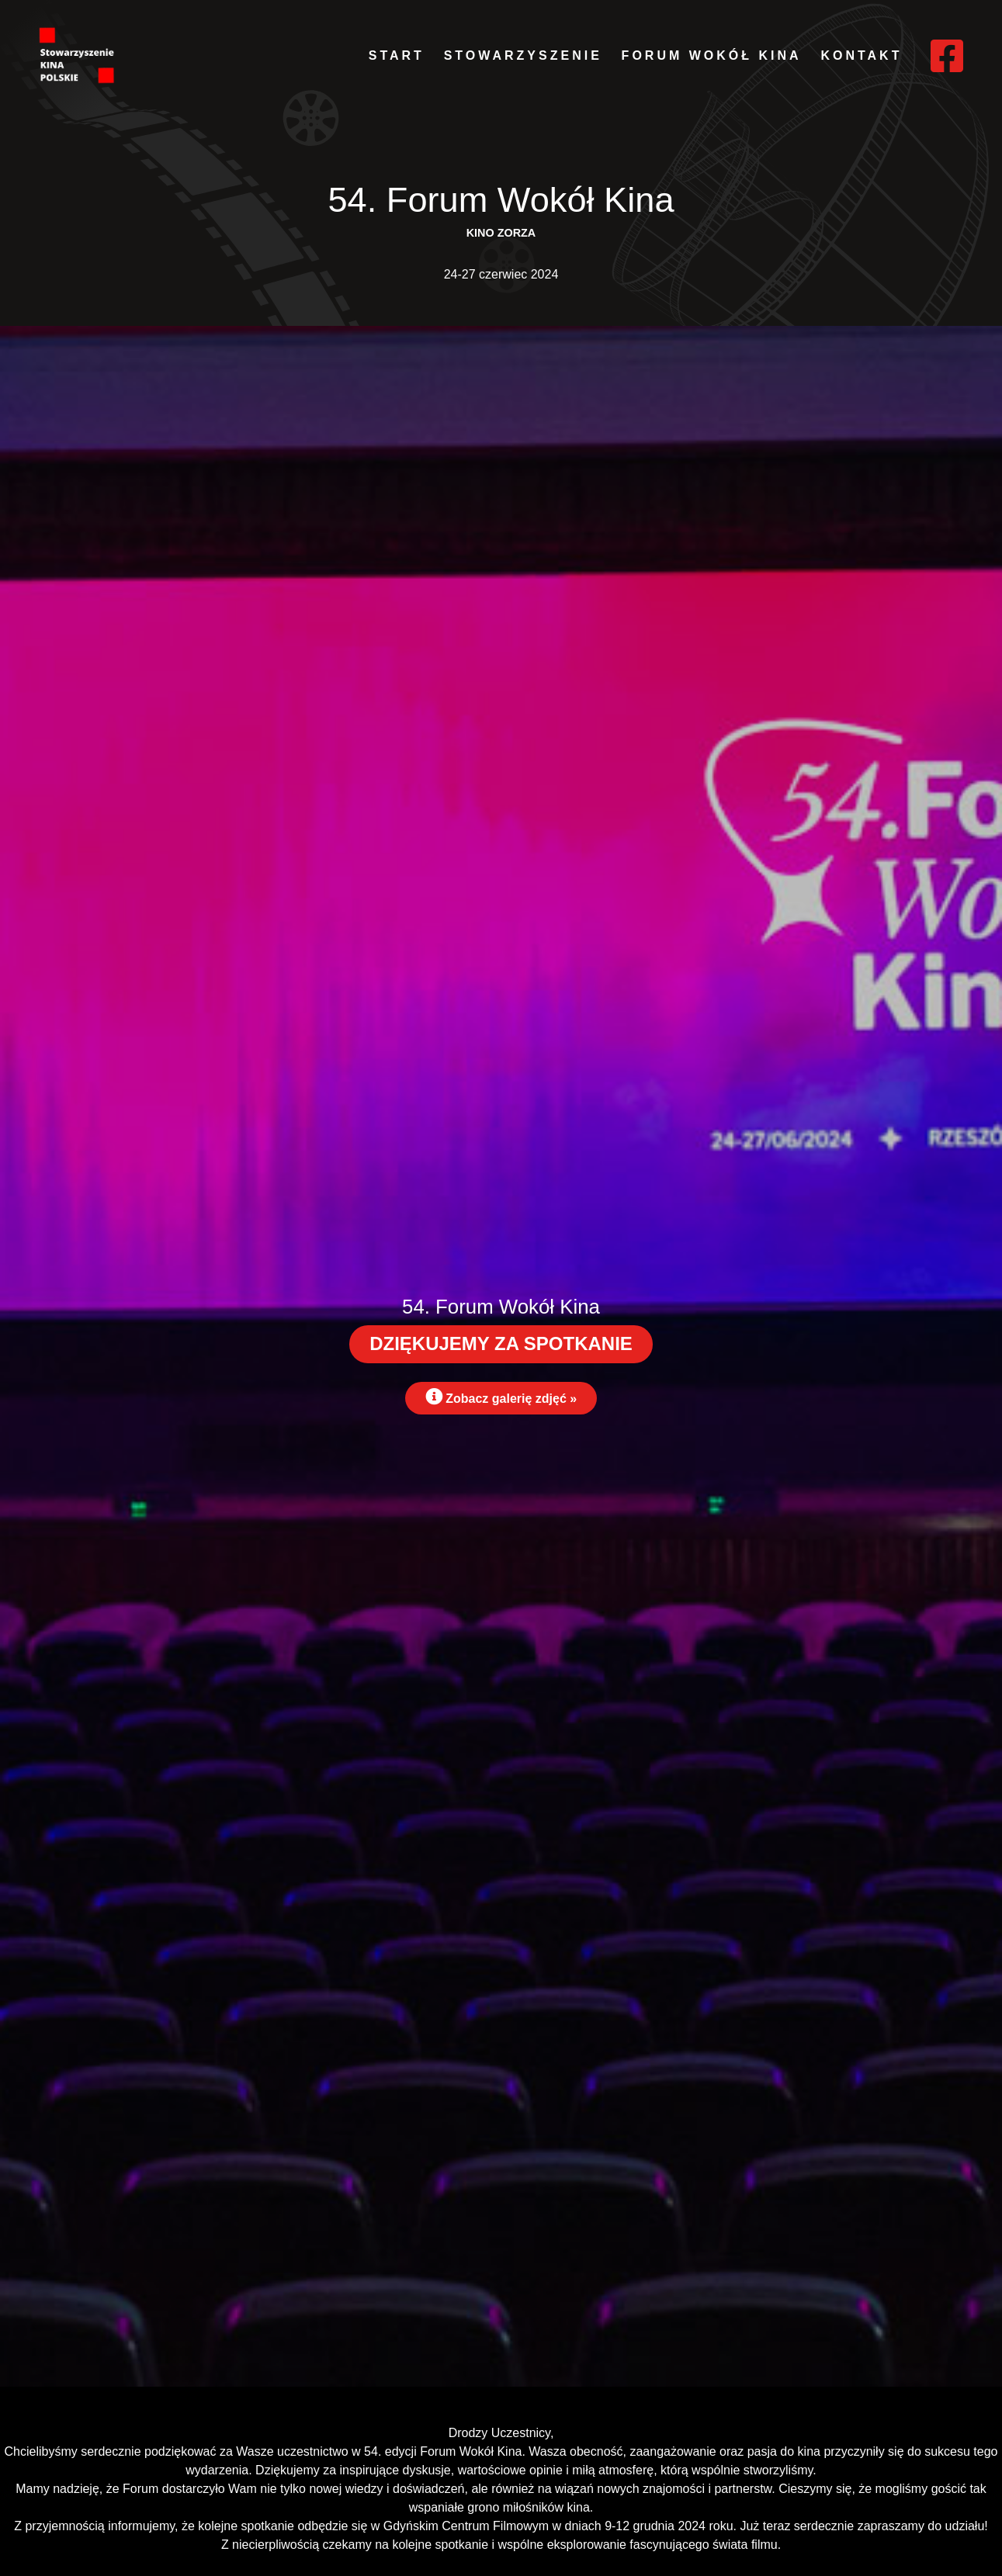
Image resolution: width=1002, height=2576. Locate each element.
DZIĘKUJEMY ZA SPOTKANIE (501, 1343)
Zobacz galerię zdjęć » (501, 1396)
